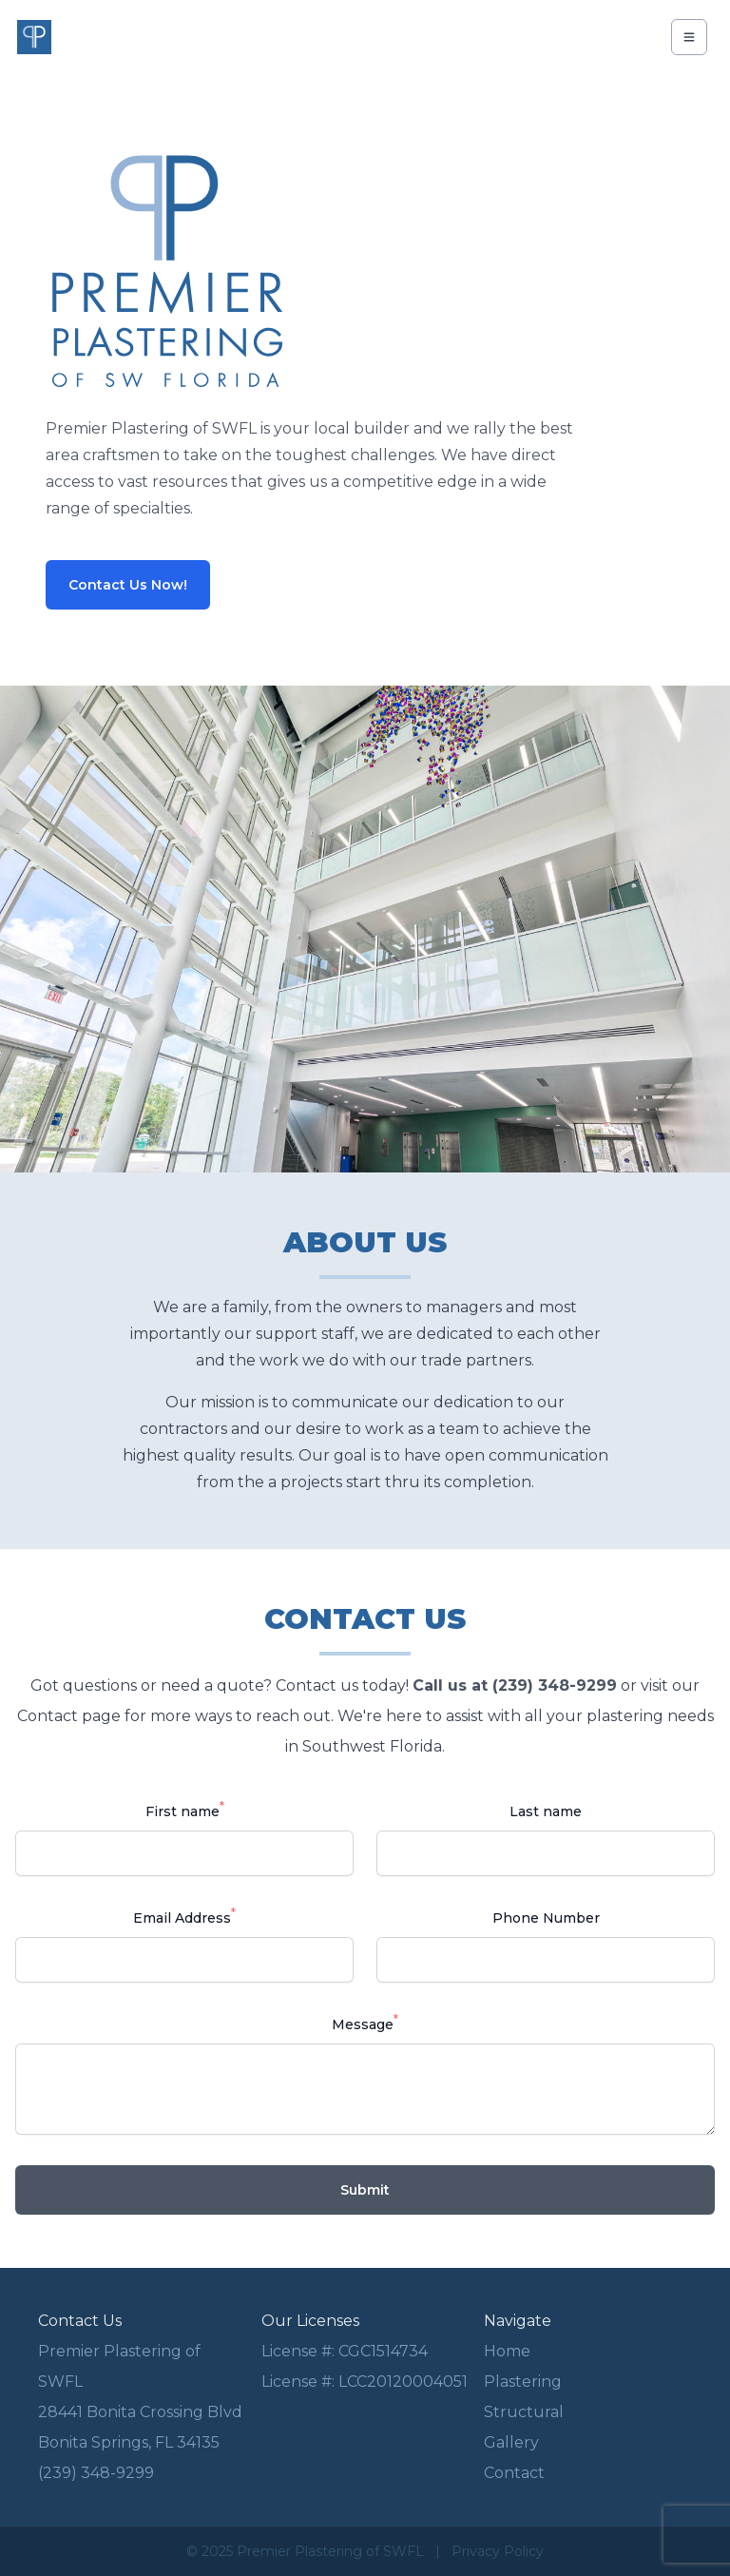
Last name (545, 1811)
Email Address (184, 1917)
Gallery (511, 2442)
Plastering (523, 2382)
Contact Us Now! (127, 584)
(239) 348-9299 (96, 2473)
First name (184, 1810)
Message (365, 2023)
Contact (514, 2473)
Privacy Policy (497, 2551)
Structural (524, 2412)
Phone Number (546, 1918)
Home (507, 2351)
